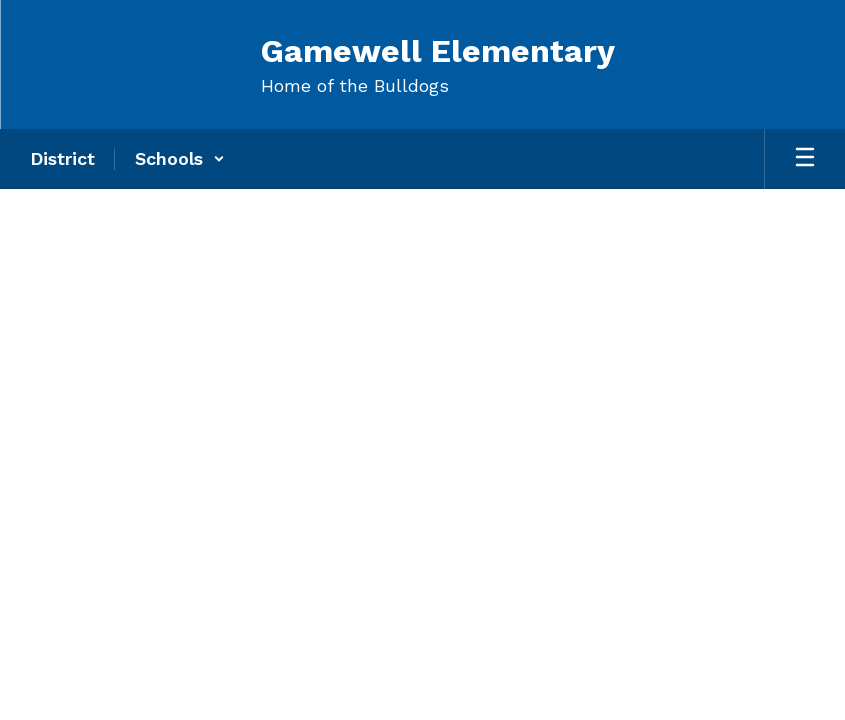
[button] (180, 159)
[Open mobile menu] (805, 159)
